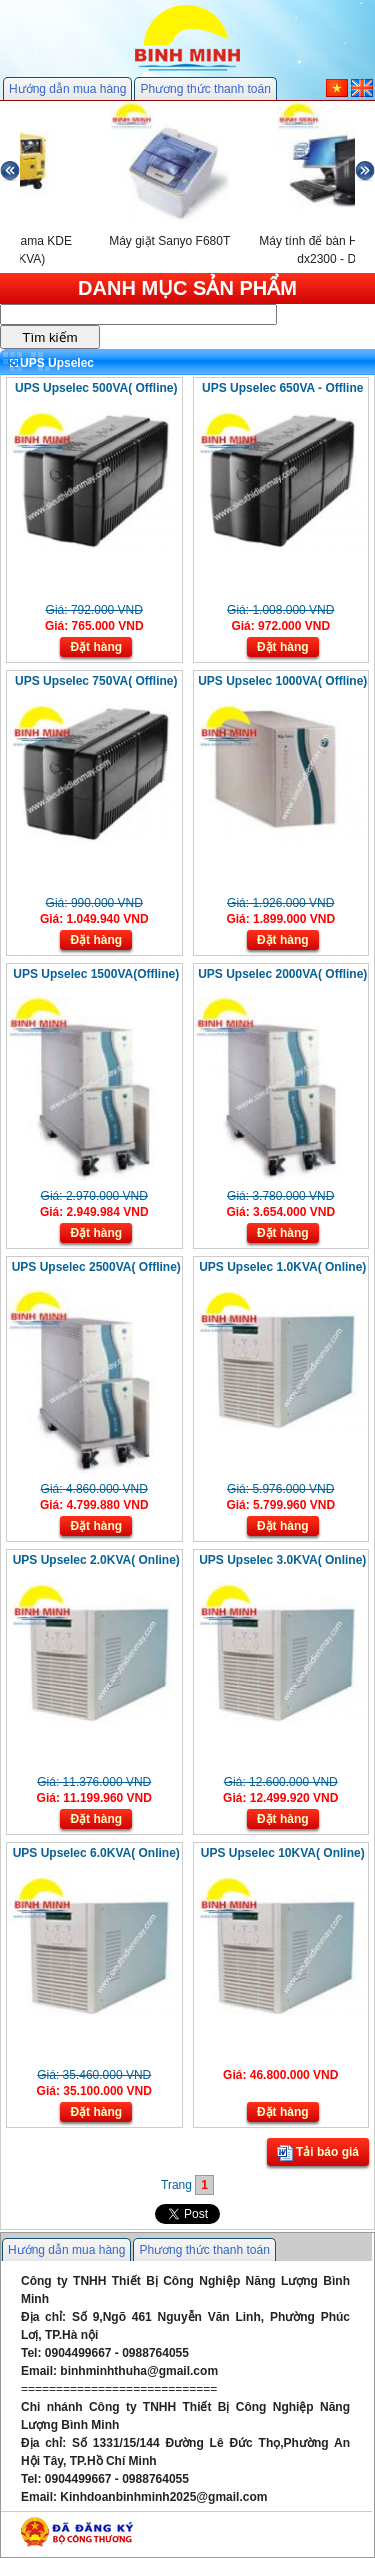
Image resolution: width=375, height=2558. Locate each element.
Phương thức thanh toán (205, 89)
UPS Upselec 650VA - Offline (282, 388)
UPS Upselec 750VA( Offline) (96, 681)
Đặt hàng (96, 647)
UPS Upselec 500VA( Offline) (96, 388)
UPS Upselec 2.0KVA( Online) (96, 1560)
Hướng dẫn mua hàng (67, 89)
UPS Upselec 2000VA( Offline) (282, 974)
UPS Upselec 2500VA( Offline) (96, 1267)
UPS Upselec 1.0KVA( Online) (282, 1267)
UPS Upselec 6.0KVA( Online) (96, 1853)
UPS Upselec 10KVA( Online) (283, 1853)
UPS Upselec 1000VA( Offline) (282, 681)
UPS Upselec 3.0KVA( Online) (282, 1560)
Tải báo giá (318, 2153)
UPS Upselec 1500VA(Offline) (96, 974)
